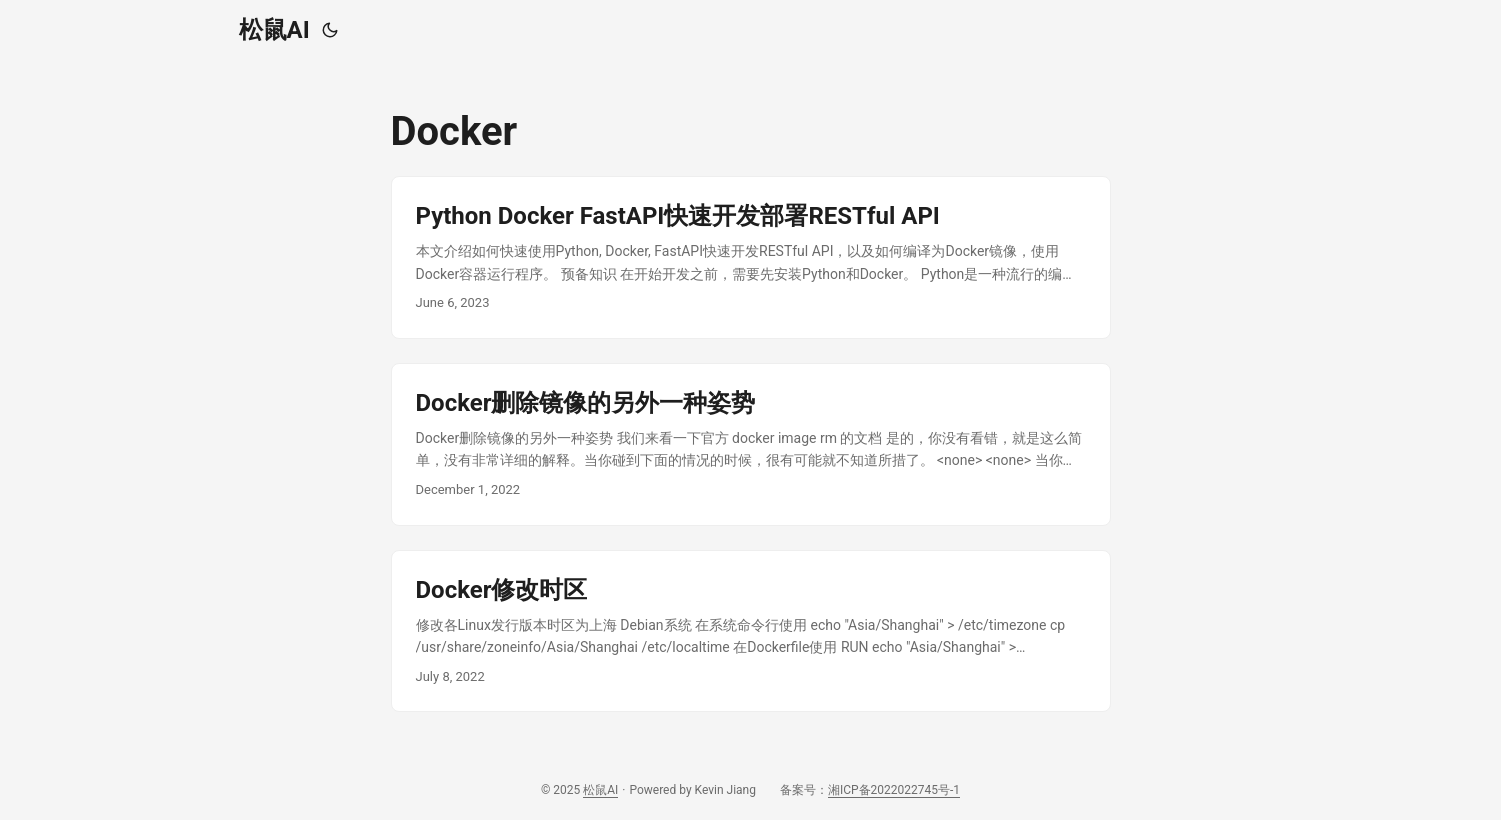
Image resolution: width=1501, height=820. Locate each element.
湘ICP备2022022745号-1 (894, 790)
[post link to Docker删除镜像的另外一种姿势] (751, 444)
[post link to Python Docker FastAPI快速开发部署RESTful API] (751, 257)
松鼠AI (274, 30)
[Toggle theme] (330, 30)
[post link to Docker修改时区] (751, 631)
